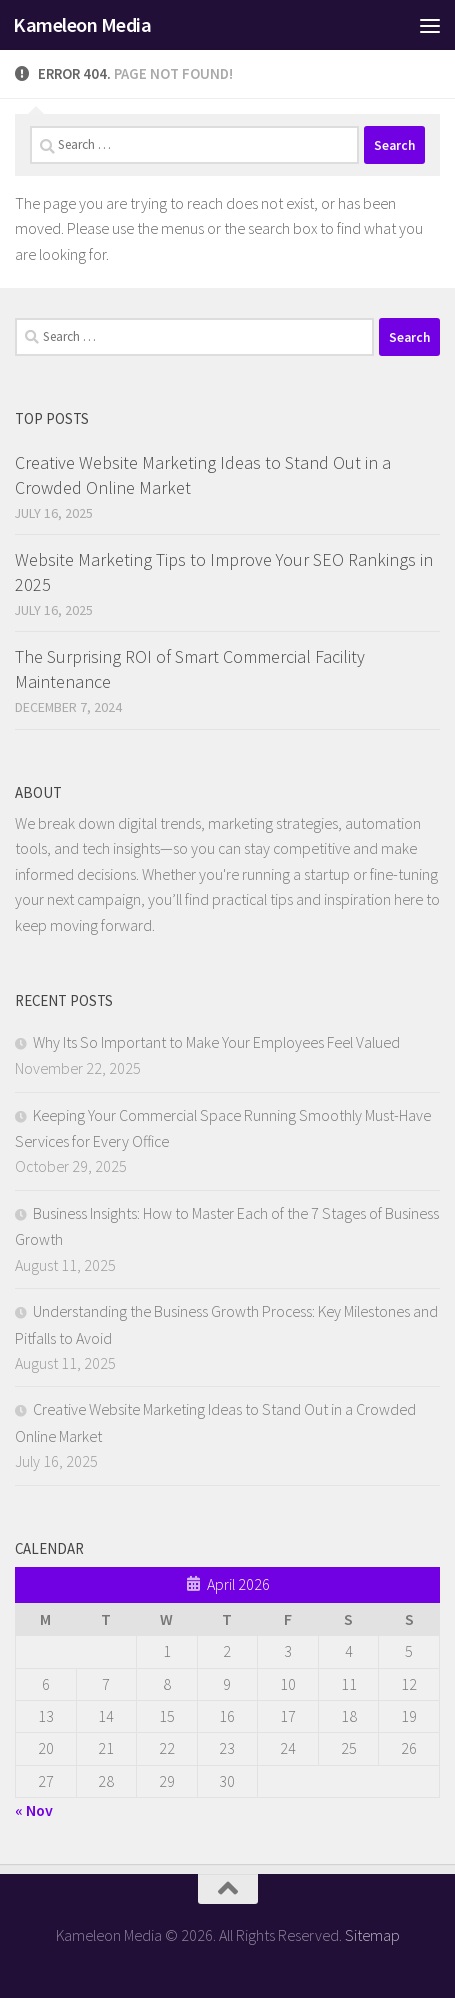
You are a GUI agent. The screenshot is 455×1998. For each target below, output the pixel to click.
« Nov (34, 1810)
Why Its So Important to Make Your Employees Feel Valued (216, 1042)
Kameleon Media (82, 25)
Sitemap (372, 1935)
